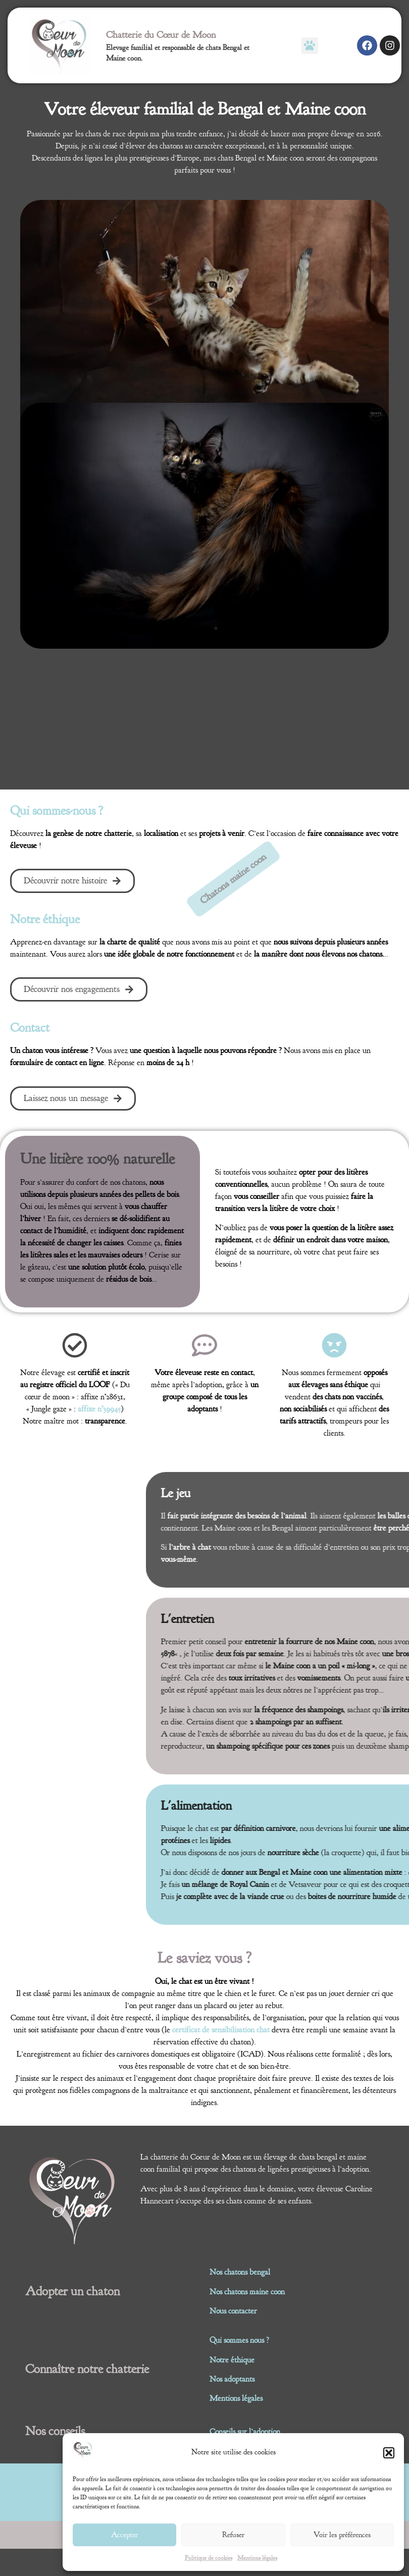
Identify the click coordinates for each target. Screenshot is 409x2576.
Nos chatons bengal (240, 2272)
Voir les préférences (342, 2535)
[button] (389, 2453)
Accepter (124, 2535)
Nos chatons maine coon (247, 2292)
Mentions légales (257, 2558)
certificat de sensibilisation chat (221, 2030)
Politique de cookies (208, 2558)
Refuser (233, 2535)
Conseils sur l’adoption (245, 2432)
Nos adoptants (232, 2379)
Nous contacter (233, 2311)
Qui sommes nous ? (239, 2340)
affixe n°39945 (99, 1409)
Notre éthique (232, 2360)
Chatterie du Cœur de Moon (161, 35)
